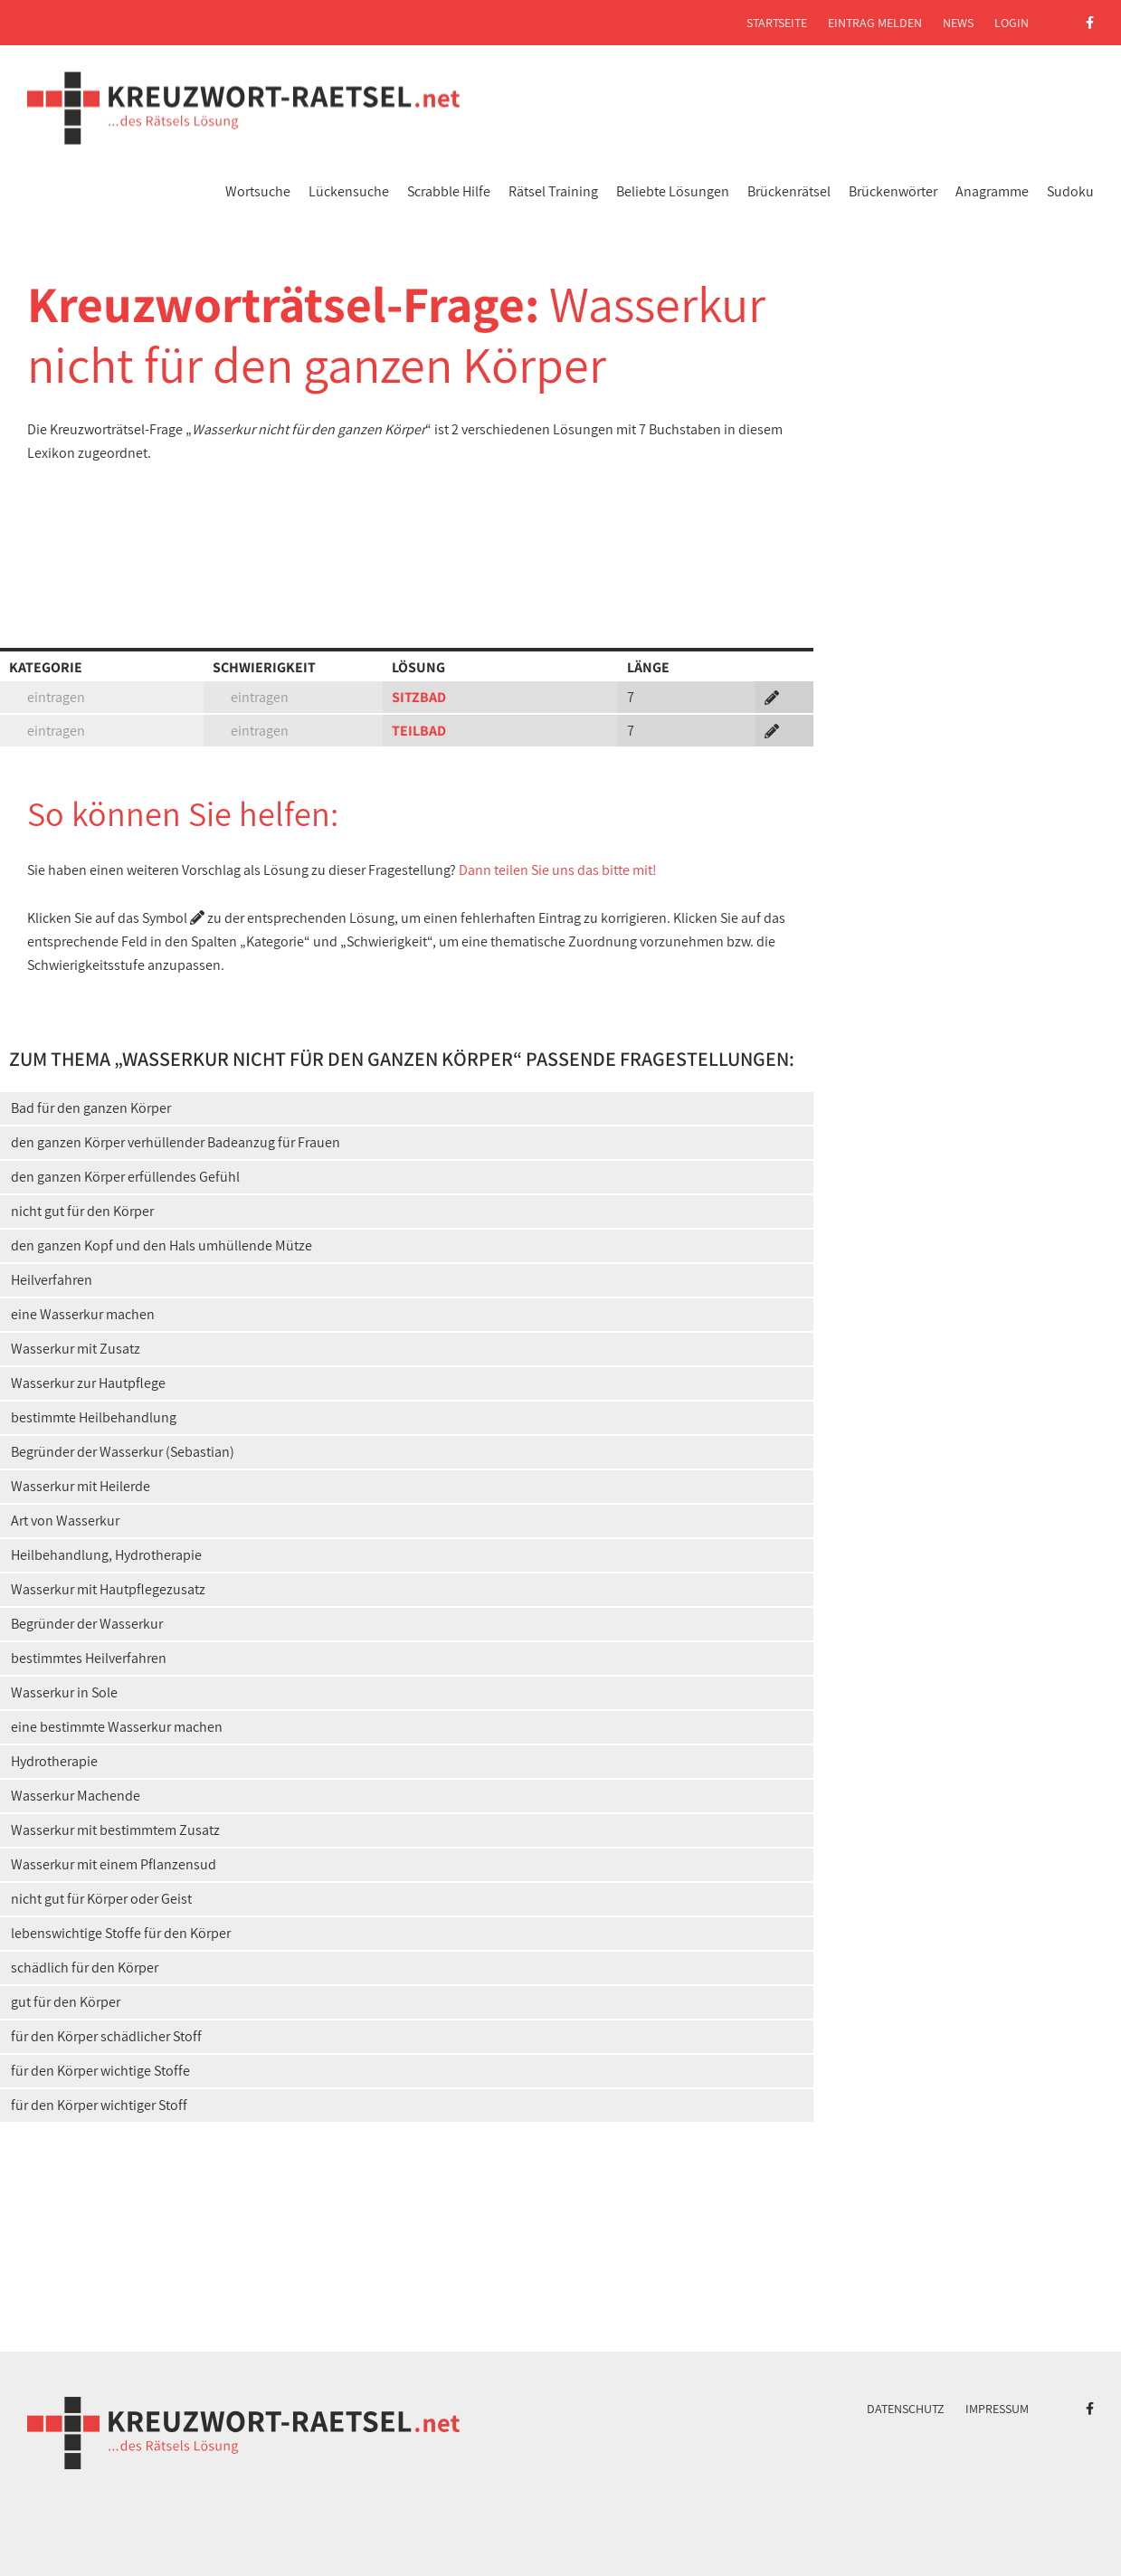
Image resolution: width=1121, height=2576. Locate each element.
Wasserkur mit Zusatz (75, 1348)
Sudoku (1070, 191)
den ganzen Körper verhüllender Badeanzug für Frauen (175, 1142)
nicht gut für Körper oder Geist (101, 1898)
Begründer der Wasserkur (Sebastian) (122, 1451)
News (958, 22)
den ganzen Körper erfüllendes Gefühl (125, 1176)
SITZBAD (419, 697)
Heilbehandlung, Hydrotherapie (106, 1554)
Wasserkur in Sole (64, 1692)
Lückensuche (349, 191)
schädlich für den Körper (84, 1967)
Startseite (776, 22)
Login (1011, 22)
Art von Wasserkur (65, 1520)
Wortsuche (257, 191)
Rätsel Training (553, 191)
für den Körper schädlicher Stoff (106, 2036)
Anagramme (992, 191)
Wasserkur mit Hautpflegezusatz (108, 1589)
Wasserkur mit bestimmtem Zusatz (115, 1829)
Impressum (997, 2408)
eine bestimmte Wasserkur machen (117, 1726)
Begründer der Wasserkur (87, 1623)
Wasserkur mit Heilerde (80, 1486)
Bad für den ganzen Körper (91, 1107)
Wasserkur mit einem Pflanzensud (113, 1864)
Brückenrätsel (789, 191)
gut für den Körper (65, 2001)
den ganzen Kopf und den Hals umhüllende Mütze (161, 1245)
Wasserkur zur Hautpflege (88, 1383)
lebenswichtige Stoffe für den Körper (121, 1933)
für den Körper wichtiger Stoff (99, 2105)
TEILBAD (419, 730)
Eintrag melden (875, 22)
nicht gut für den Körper (82, 1211)
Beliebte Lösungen (672, 191)
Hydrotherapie (54, 1761)
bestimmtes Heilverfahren (88, 1658)
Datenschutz (906, 2408)
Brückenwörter (893, 191)
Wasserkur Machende (75, 1795)
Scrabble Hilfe (448, 191)
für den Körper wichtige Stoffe (100, 2070)
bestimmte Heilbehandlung (93, 1417)
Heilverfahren (51, 1279)
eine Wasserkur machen (83, 1314)
